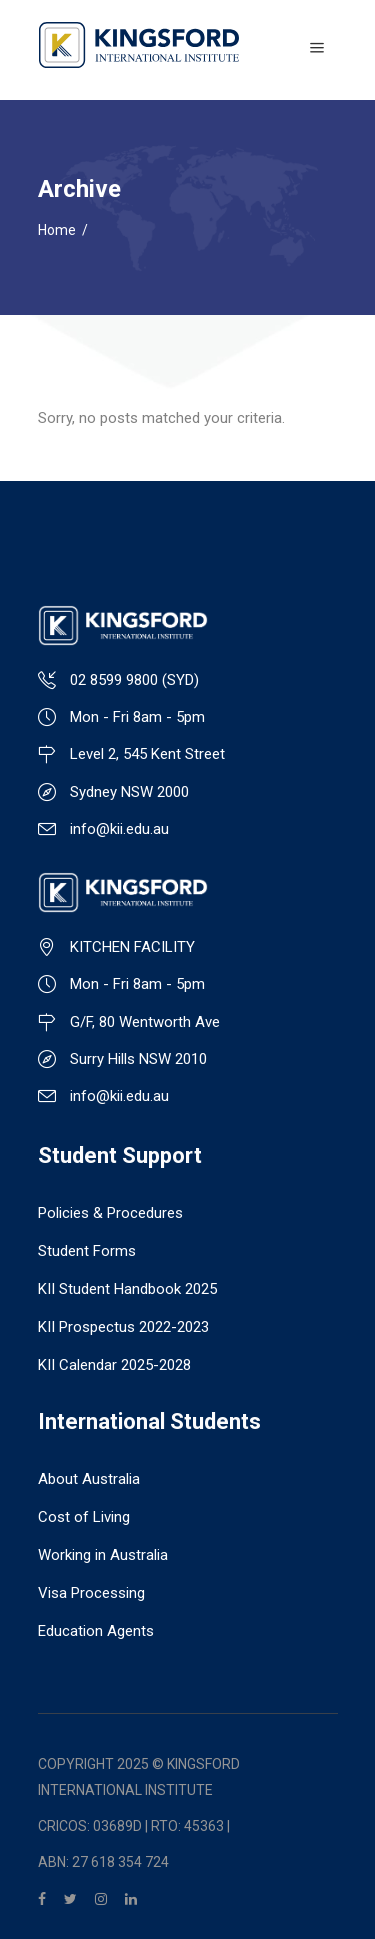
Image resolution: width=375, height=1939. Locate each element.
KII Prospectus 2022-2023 (123, 1327)
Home (57, 230)
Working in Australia (103, 1555)
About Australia (89, 1479)
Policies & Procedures (110, 1213)
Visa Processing (91, 1593)
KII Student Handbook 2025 (127, 1289)
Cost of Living (84, 1517)
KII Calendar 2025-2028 (114, 1365)
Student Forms (87, 1251)
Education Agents (96, 1631)
